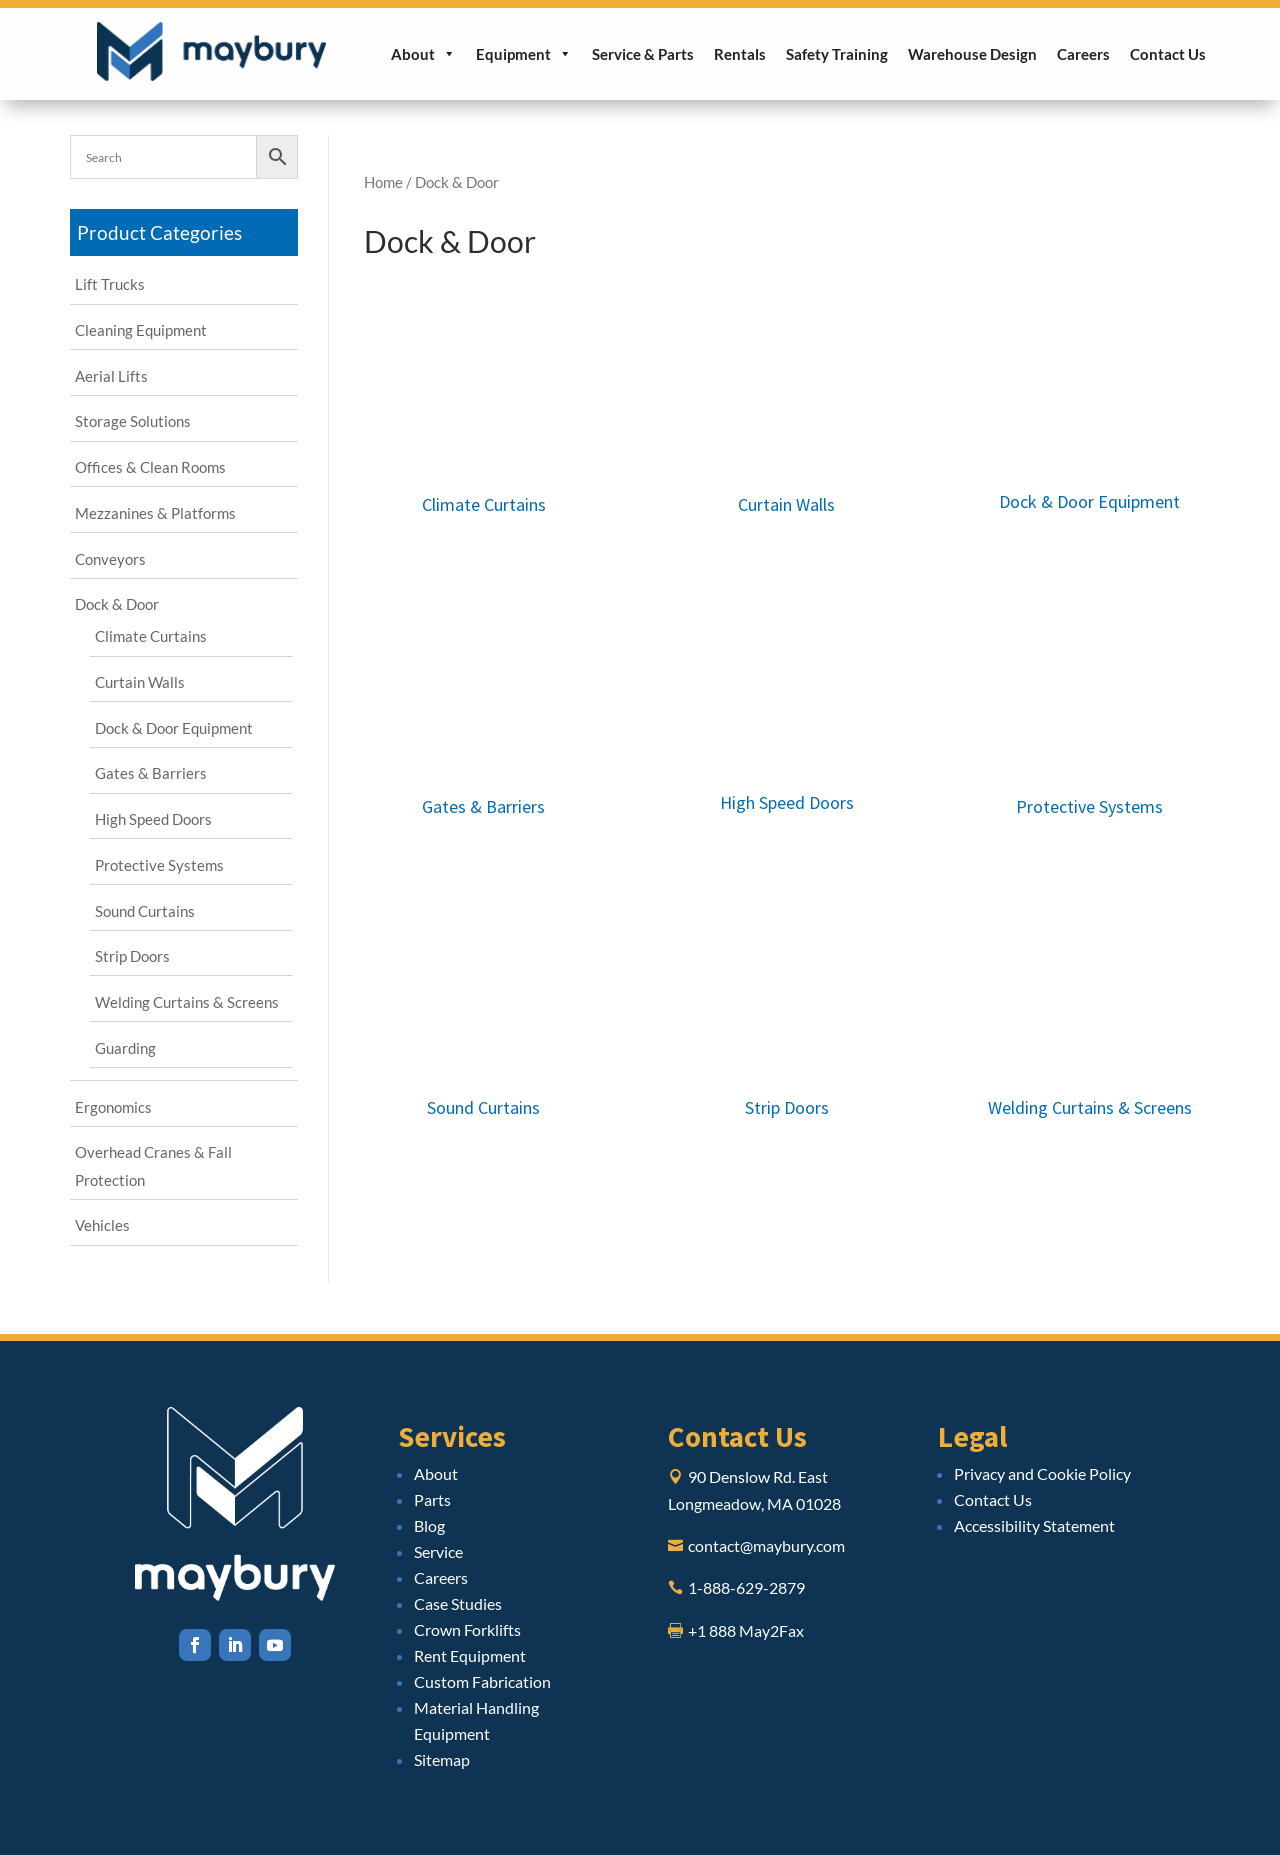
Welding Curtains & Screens (187, 1002)
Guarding (125, 1048)
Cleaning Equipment (141, 330)
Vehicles (102, 1225)
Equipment (524, 54)
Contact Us (1168, 54)
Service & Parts (643, 54)
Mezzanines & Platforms (155, 513)
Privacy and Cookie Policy (1042, 1473)
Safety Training (837, 54)
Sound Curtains (145, 911)
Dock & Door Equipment (174, 728)
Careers (1083, 54)
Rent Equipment (470, 1655)
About (423, 54)
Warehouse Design (972, 54)
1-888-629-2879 (746, 1587)
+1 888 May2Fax (746, 1630)
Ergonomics (113, 1107)
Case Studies (458, 1603)
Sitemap (442, 1759)
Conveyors (110, 559)
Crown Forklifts (467, 1629)
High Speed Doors (153, 819)
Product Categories (159, 232)
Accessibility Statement (1034, 1525)
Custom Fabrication (482, 1681)
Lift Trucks (110, 284)
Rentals (740, 54)
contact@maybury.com (766, 1545)
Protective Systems (159, 865)
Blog (429, 1525)
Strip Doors (132, 956)
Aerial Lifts (111, 376)
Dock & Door (117, 604)
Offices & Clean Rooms (150, 467)
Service (438, 1551)
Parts (432, 1499)
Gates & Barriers (151, 773)
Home (383, 182)
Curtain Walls (140, 682)
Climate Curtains (151, 636)
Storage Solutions (133, 421)
